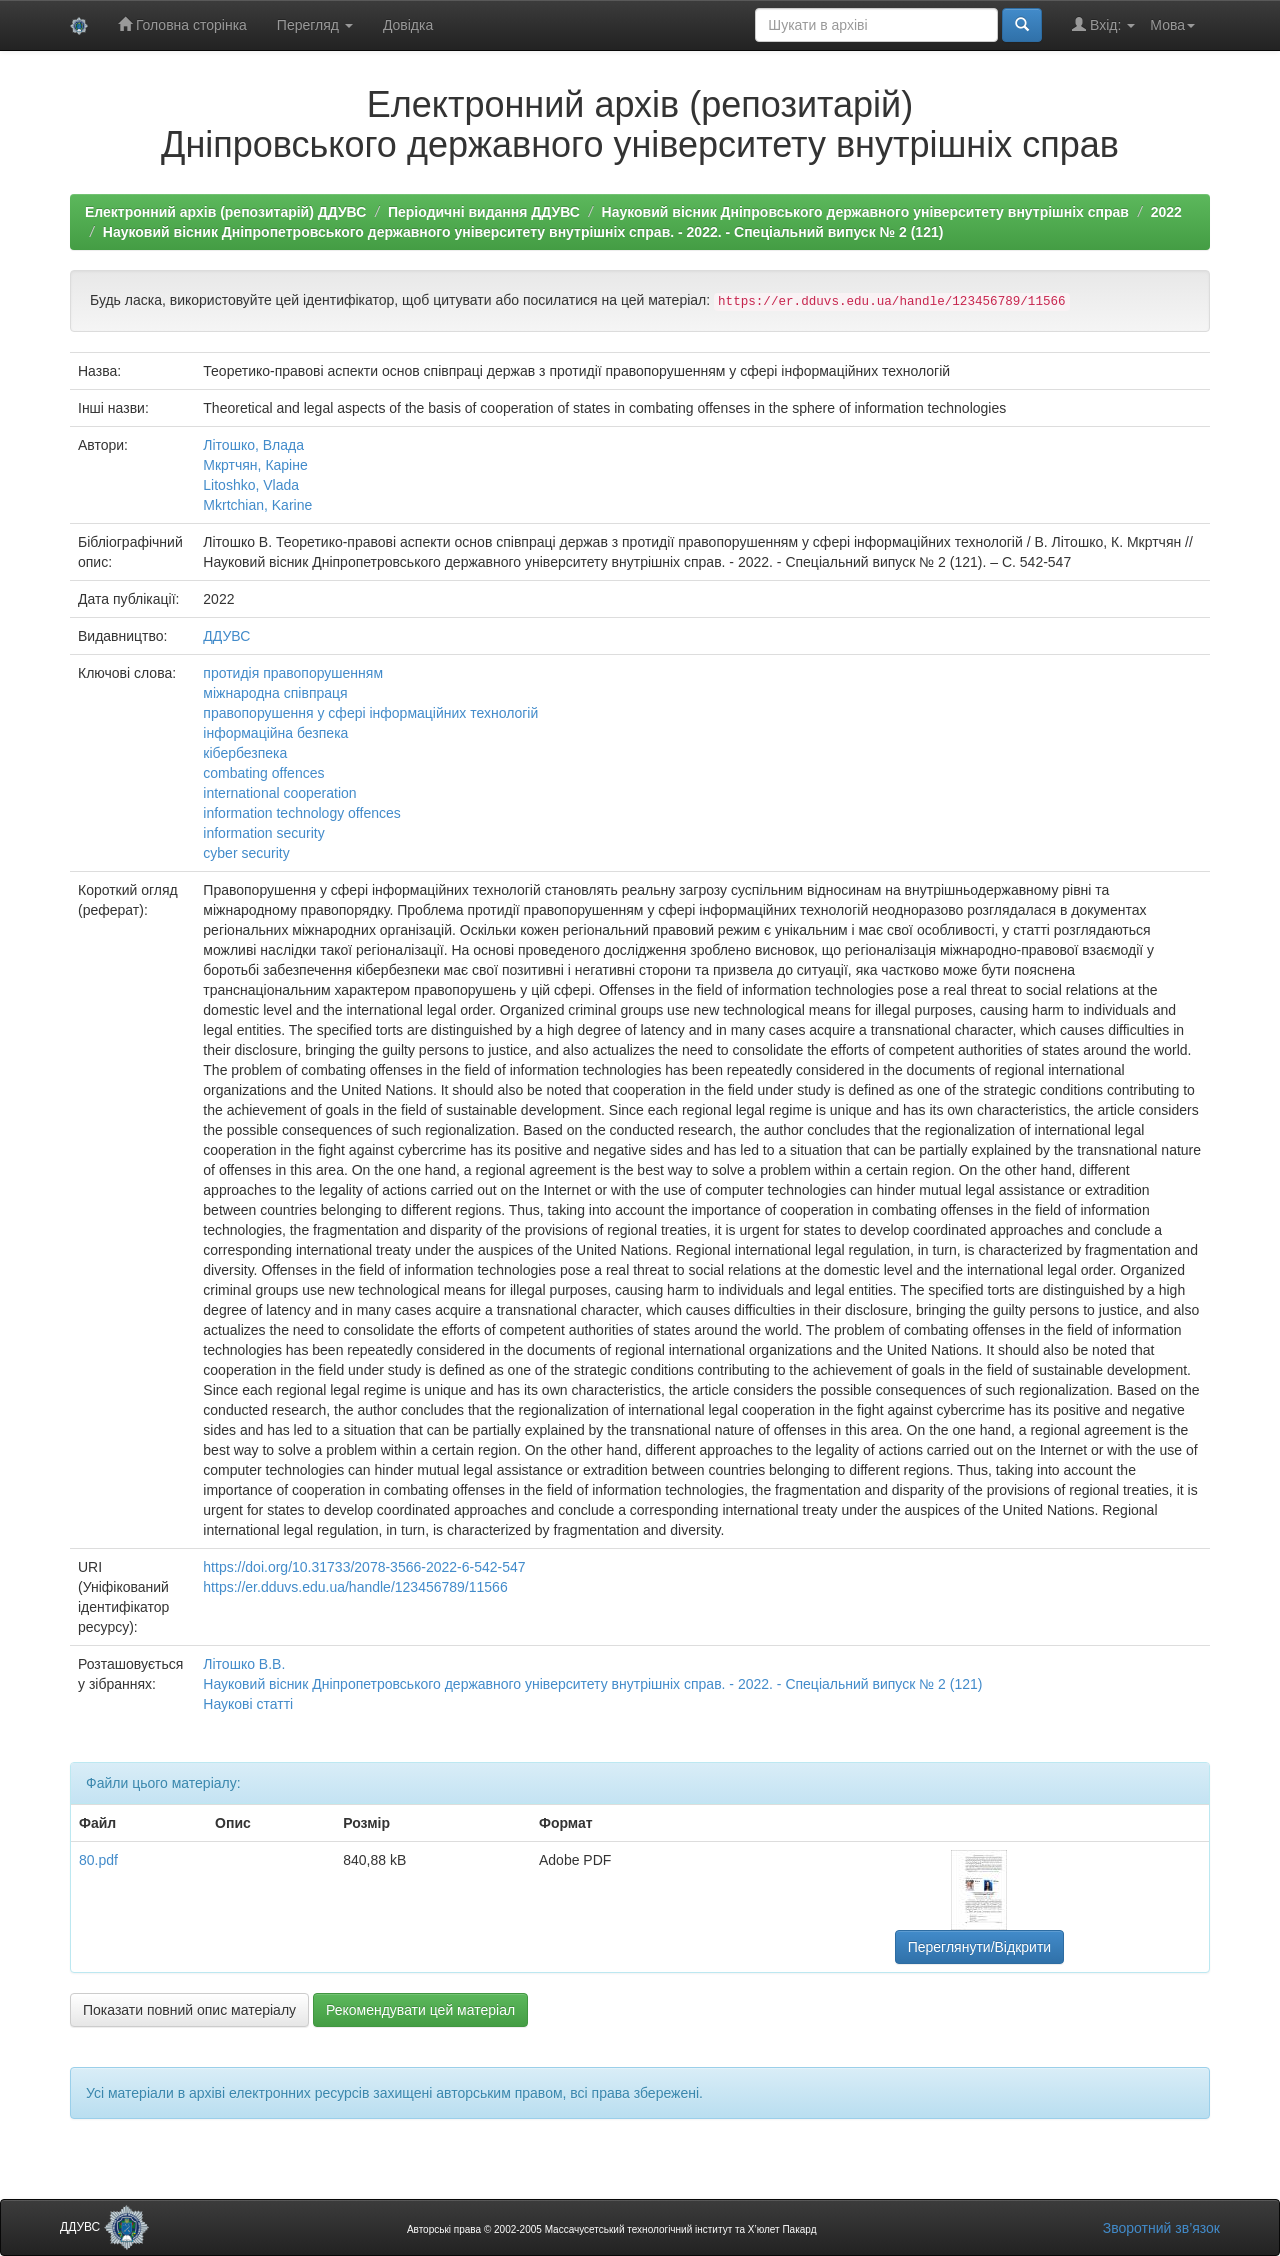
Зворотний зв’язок (1161, 2228)
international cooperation (279, 793)
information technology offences (301, 813)
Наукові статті (248, 1704)
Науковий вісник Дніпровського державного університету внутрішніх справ (865, 212)
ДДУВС (226, 636)
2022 (1166, 212)
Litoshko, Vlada (251, 485)
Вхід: (1103, 24)
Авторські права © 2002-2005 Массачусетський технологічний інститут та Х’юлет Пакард (612, 2229)
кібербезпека (245, 753)
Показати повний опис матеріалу (189, 2010)
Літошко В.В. (244, 1664)
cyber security (246, 853)
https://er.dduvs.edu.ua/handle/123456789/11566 (355, 1587)
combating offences (263, 773)
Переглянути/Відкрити (979, 1947)
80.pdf (98, 1860)
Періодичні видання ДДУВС (484, 212)
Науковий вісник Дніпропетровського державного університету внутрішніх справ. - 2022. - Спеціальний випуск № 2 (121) (523, 232)
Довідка (408, 25)
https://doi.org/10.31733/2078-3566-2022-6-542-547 (364, 1567)
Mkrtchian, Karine (257, 505)
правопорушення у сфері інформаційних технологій (370, 713)
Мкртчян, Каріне (255, 465)
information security (263, 833)
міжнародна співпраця (275, 693)
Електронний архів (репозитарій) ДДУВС (225, 212)
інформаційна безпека (275, 733)
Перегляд (315, 25)
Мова (1172, 25)
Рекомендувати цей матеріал (420, 2010)
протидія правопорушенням (293, 673)
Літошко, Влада (253, 445)
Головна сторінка (182, 24)
